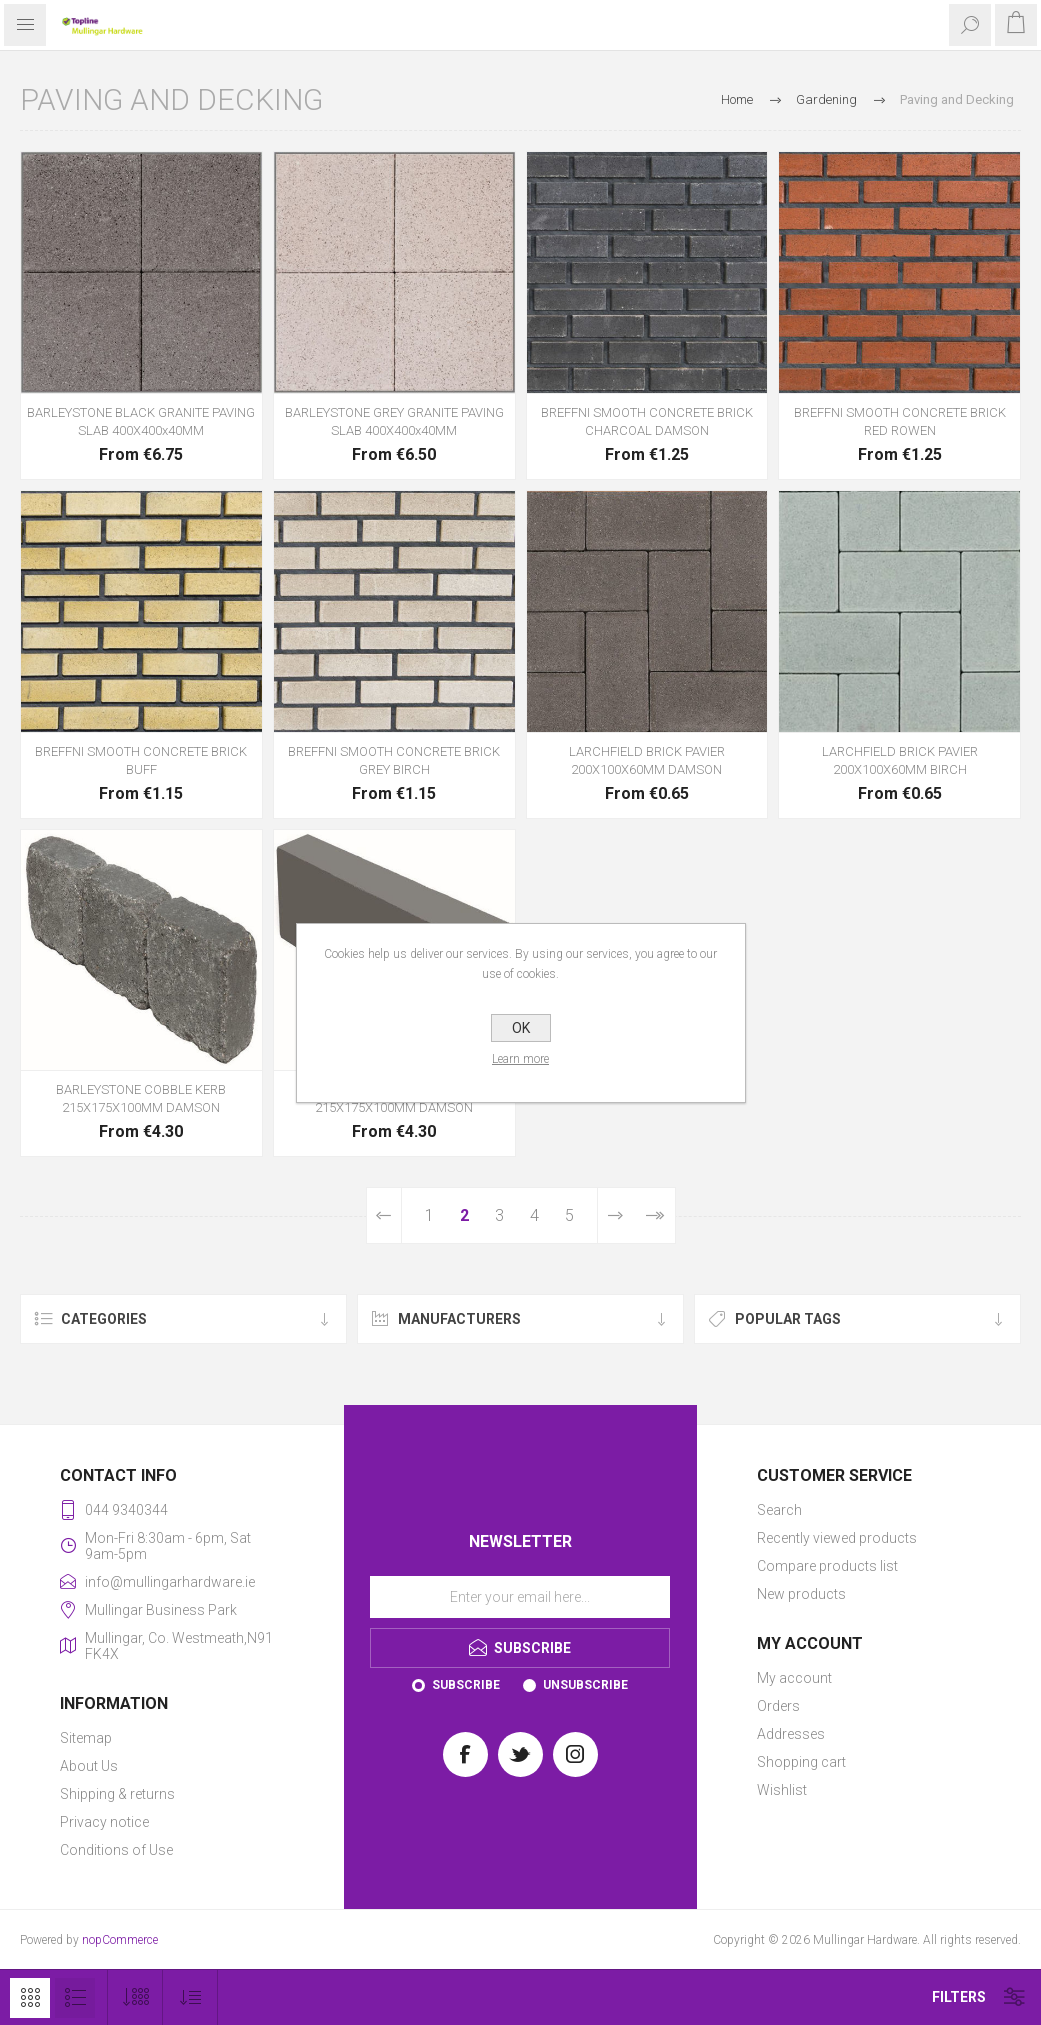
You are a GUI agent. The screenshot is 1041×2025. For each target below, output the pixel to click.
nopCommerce (120, 1940)
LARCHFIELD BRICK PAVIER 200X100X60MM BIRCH (900, 760)
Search (779, 1510)
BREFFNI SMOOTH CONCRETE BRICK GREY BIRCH (394, 760)
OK (521, 1028)
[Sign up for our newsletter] (520, 1597)
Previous (385, 1215)
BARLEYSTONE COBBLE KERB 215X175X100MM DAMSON (141, 1098)
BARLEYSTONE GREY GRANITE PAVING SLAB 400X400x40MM (394, 421)
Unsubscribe (585, 1685)
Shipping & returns (117, 1794)
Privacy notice (104, 1822)
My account (794, 1678)
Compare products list (827, 1566)
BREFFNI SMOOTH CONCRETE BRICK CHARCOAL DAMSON (647, 421)
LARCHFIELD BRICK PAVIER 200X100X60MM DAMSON (647, 760)
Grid (30, 1998)
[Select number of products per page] (135, 1997)
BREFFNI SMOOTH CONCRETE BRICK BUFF (141, 760)
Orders (778, 1706)
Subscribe (466, 1685)
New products (801, 1594)
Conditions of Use (116, 1850)
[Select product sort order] (190, 1997)
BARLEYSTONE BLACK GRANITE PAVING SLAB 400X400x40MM (141, 421)
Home (737, 99)
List (75, 1998)
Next (615, 1215)
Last (654, 1215)
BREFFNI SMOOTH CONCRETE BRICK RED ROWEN (900, 421)
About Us (89, 1766)
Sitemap (86, 1738)
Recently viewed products (837, 1538)
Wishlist (782, 1790)
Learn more (520, 1059)
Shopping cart (801, 1762)
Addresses (791, 1734)
